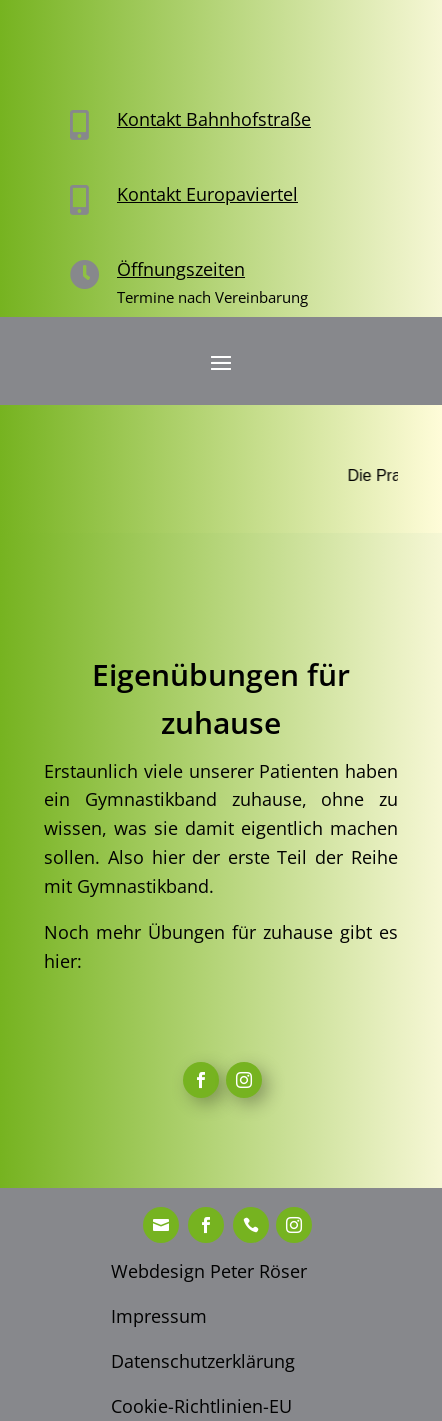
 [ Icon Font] (201, 1080)
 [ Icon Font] (161, 1225)
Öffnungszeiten (181, 269)
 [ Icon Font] (251, 1225)
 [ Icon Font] (244, 1080)
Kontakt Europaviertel (207, 194)
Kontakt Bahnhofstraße (214, 119)
